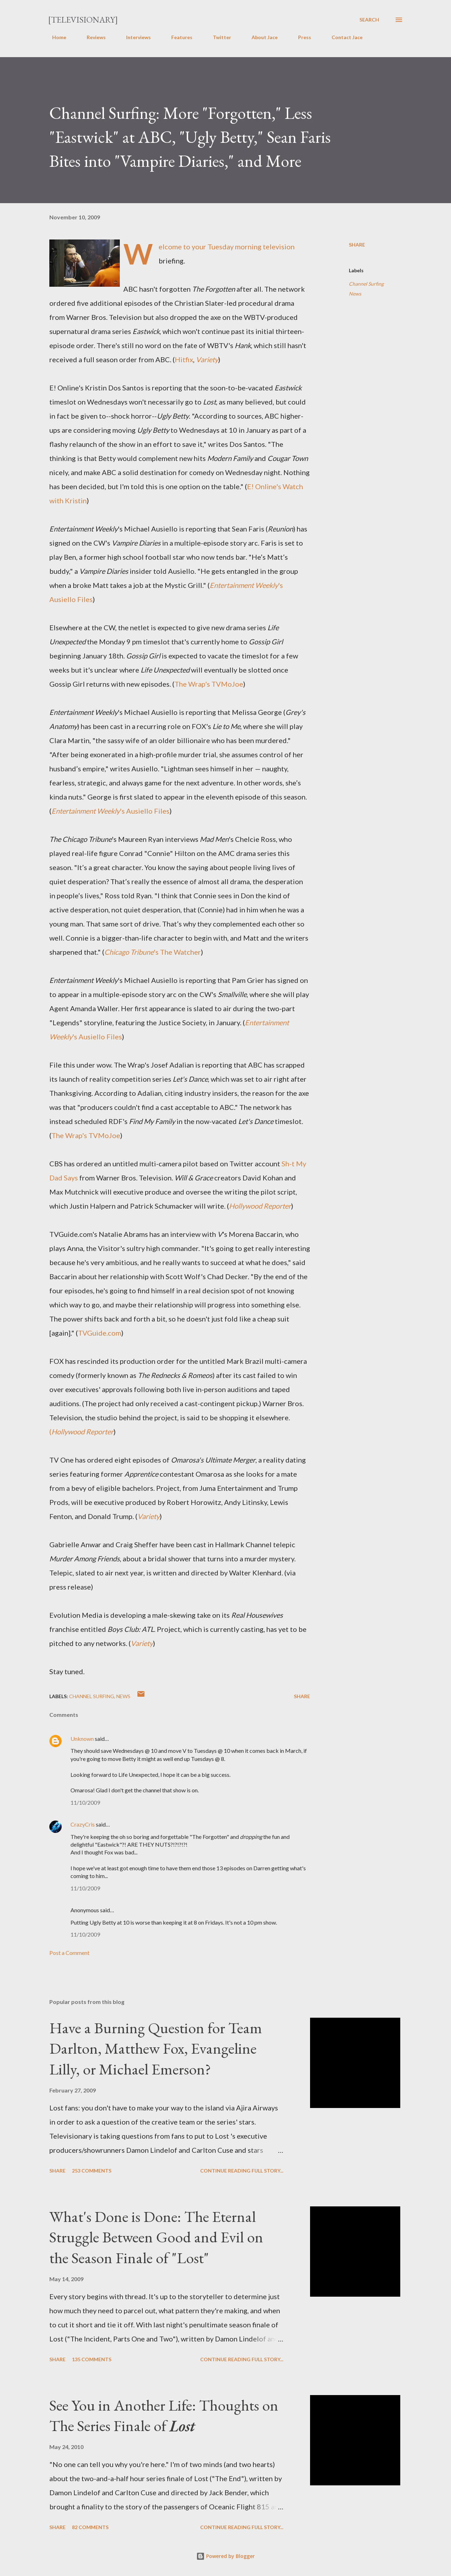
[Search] (369, 20)
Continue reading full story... (241, 2171)
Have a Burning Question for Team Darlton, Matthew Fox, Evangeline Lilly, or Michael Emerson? (155, 2048)
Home (55, 37)
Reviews (91, 37)
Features (177, 37)
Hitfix (184, 359)
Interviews (134, 37)
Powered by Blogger (225, 2556)
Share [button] (357, 245)
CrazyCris (82, 1824)
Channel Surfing (366, 284)
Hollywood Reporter (260, 1206)
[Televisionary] (83, 19)
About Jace (260, 37)
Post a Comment (69, 1952)
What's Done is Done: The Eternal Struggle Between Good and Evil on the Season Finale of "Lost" (156, 2237)
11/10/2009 (85, 1802)
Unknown (82, 1738)
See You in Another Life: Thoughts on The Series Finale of (163, 2415)
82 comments (90, 2527)
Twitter (218, 37)
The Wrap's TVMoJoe (208, 684)
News (355, 294)
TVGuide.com (99, 1333)
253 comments (91, 2171)
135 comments (91, 2359)
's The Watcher (152, 952)
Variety (207, 359)
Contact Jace (342, 37)
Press (300, 37)
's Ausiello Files (110, 811)
